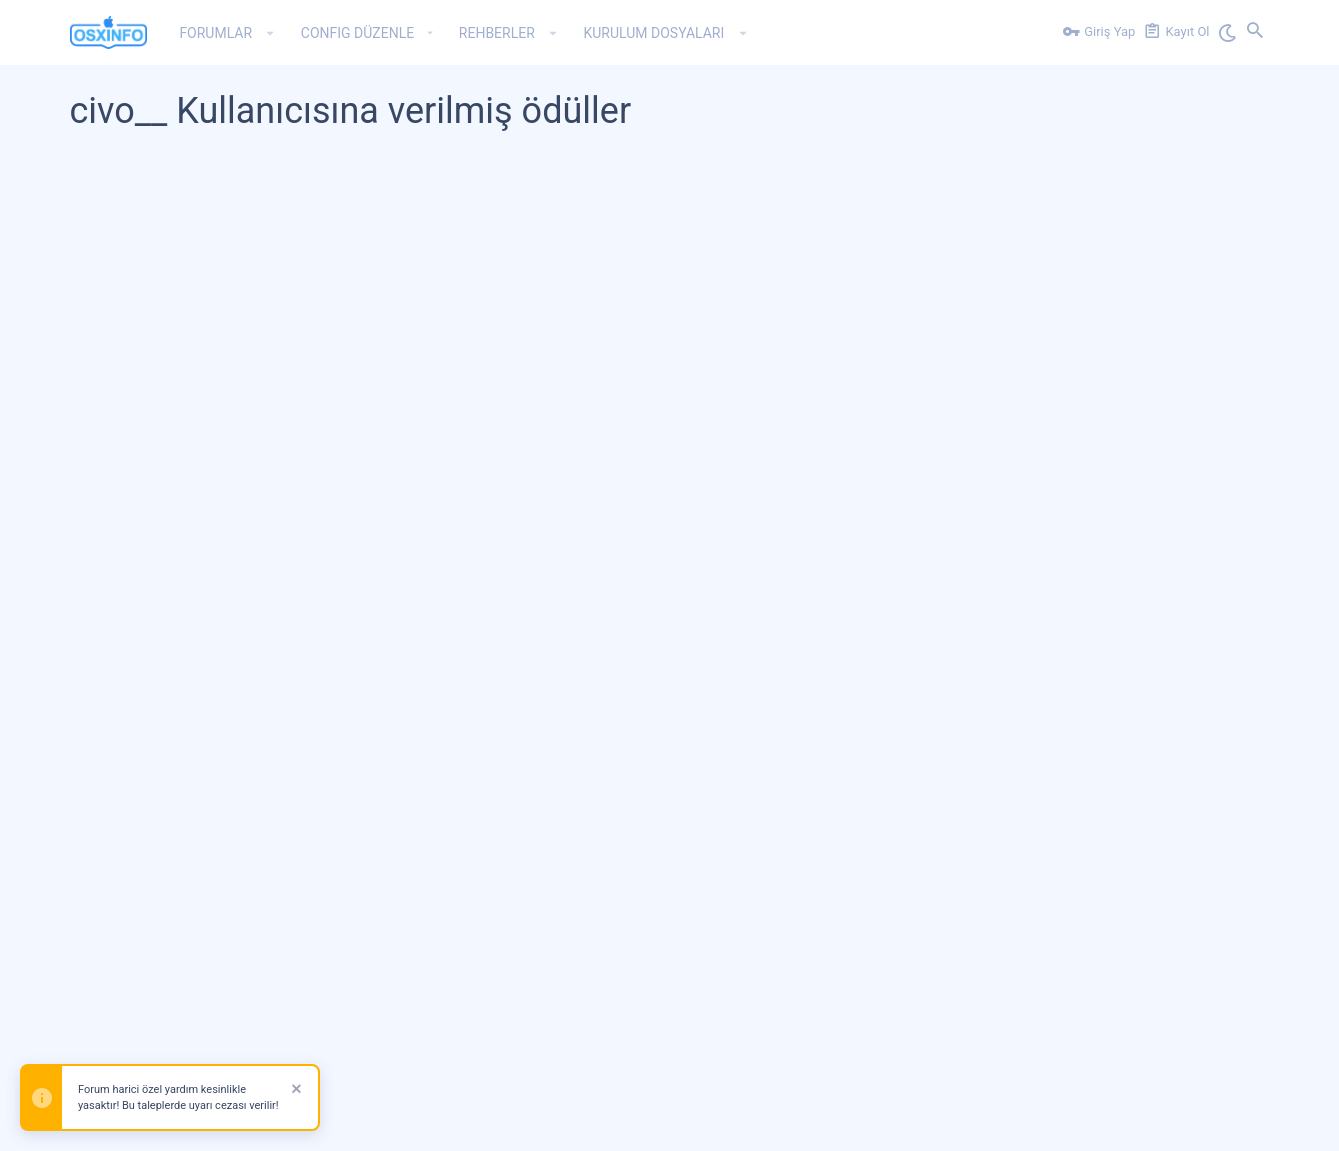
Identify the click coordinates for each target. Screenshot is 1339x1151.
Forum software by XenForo (231, 1062)
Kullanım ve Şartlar (930, 1123)
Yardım (1122, 1123)
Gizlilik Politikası (1044, 1123)
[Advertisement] (670, 344)
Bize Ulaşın (833, 1123)
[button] (270, 33)
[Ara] (1255, 33)
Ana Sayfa (1184, 1123)
